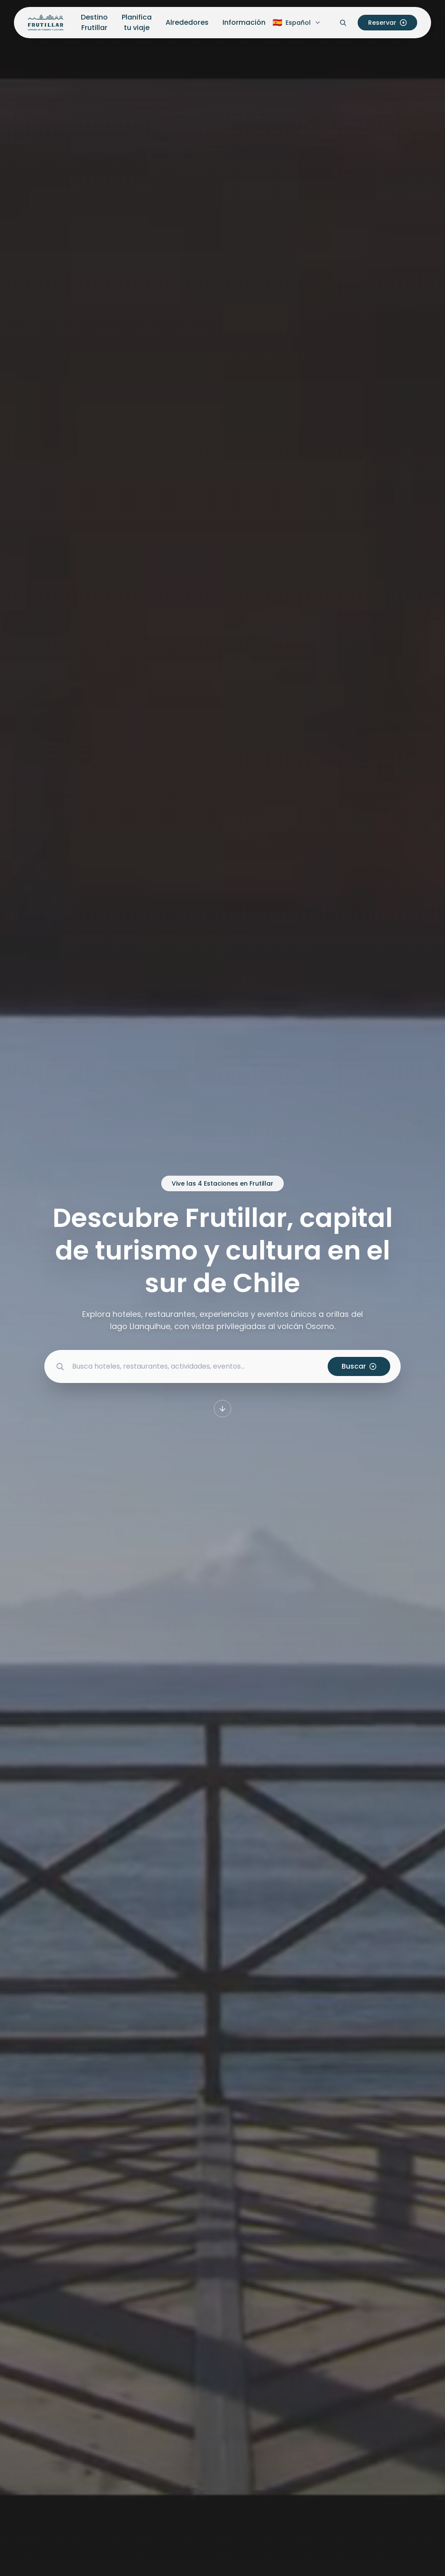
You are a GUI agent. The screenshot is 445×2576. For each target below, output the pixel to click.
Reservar (387, 22)
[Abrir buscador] (343, 22)
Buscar (359, 1366)
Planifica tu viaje (137, 22)
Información (244, 22)
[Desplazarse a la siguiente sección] (222, 1408)
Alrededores (187, 22)
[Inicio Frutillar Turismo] (45, 23)
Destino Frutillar (94, 22)
